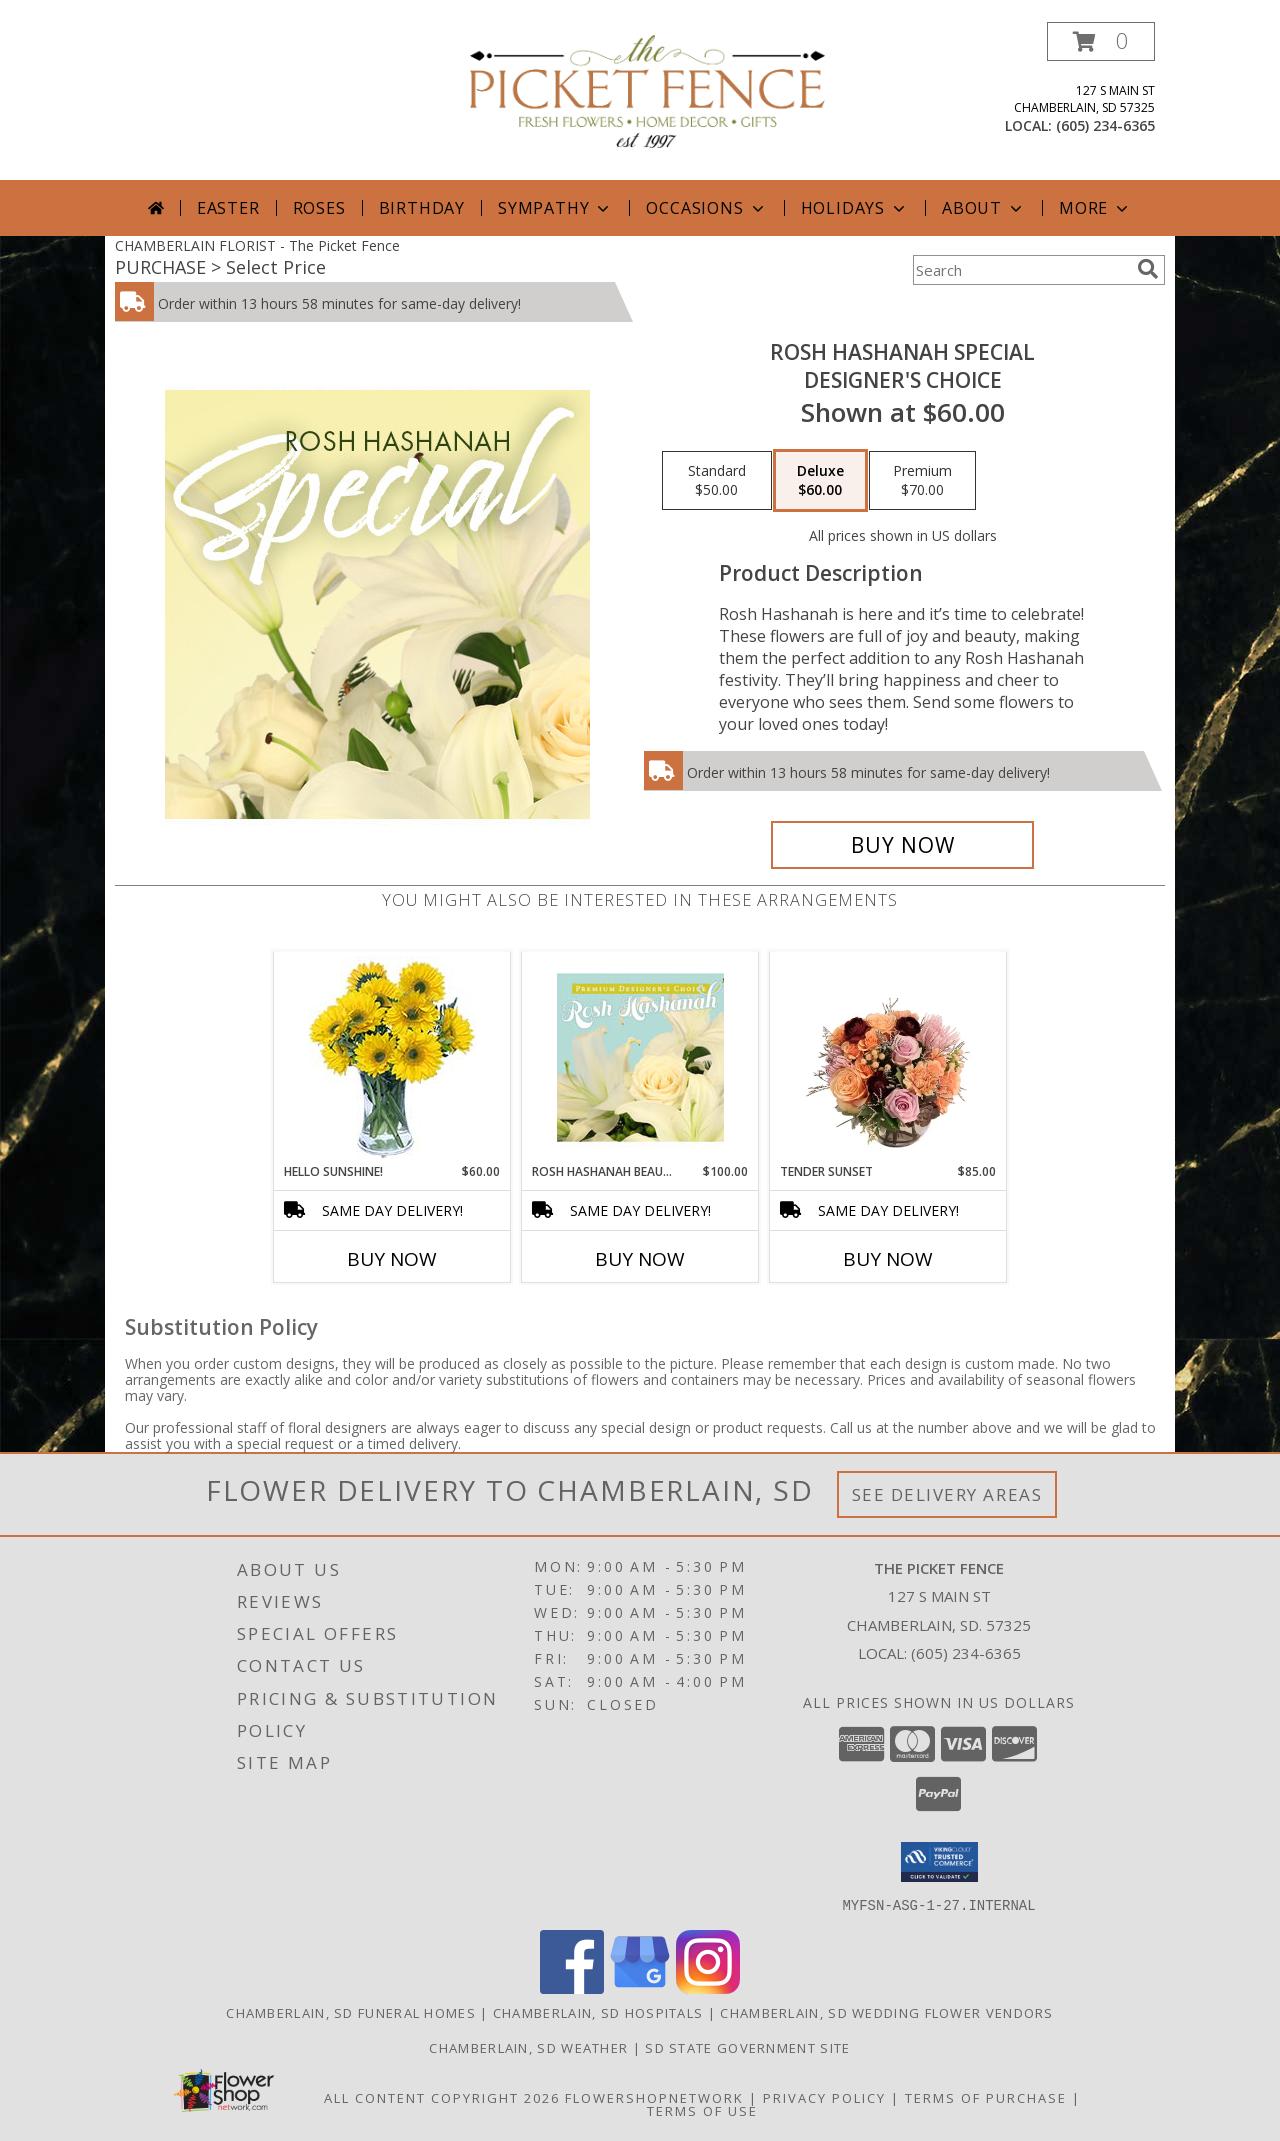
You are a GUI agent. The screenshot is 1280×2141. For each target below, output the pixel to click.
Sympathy (555, 208)
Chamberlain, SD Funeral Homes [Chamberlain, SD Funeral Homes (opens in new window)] (351, 2012)
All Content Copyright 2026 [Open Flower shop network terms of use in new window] (442, 2097)
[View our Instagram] (708, 1987)
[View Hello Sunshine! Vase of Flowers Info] (392, 1057)
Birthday (422, 208)
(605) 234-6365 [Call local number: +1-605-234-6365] (1105, 125)
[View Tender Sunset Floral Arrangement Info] (888, 1057)
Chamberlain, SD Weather (528, 2047)
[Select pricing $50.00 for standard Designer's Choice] (717, 481)
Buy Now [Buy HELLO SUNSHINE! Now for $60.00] (392, 1259)
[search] (1148, 269)
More (1095, 208)
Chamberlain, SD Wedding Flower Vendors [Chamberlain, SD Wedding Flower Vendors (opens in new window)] (886, 2012)
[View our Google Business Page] (640, 1987)
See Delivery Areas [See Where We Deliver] (947, 1494)
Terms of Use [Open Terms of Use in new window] (702, 2110)
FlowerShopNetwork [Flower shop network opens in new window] (654, 2097)
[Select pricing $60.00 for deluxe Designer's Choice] (820, 481)
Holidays (855, 208)
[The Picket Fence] (647, 89)
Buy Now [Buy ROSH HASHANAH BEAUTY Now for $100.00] (640, 1259)
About (984, 208)
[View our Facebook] (572, 1987)
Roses (319, 208)
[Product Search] (1021, 270)
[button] (1101, 41)
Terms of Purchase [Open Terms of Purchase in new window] (986, 2097)
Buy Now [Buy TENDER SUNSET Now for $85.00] (888, 1259)
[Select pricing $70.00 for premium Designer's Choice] (922, 481)
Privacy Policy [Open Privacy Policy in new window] (824, 2097)
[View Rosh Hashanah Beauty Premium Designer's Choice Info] (640, 1057)
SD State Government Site (747, 2047)
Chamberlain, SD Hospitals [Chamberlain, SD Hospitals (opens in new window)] (598, 2012)
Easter (228, 208)
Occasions (706, 208)
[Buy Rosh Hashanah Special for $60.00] (902, 845)
